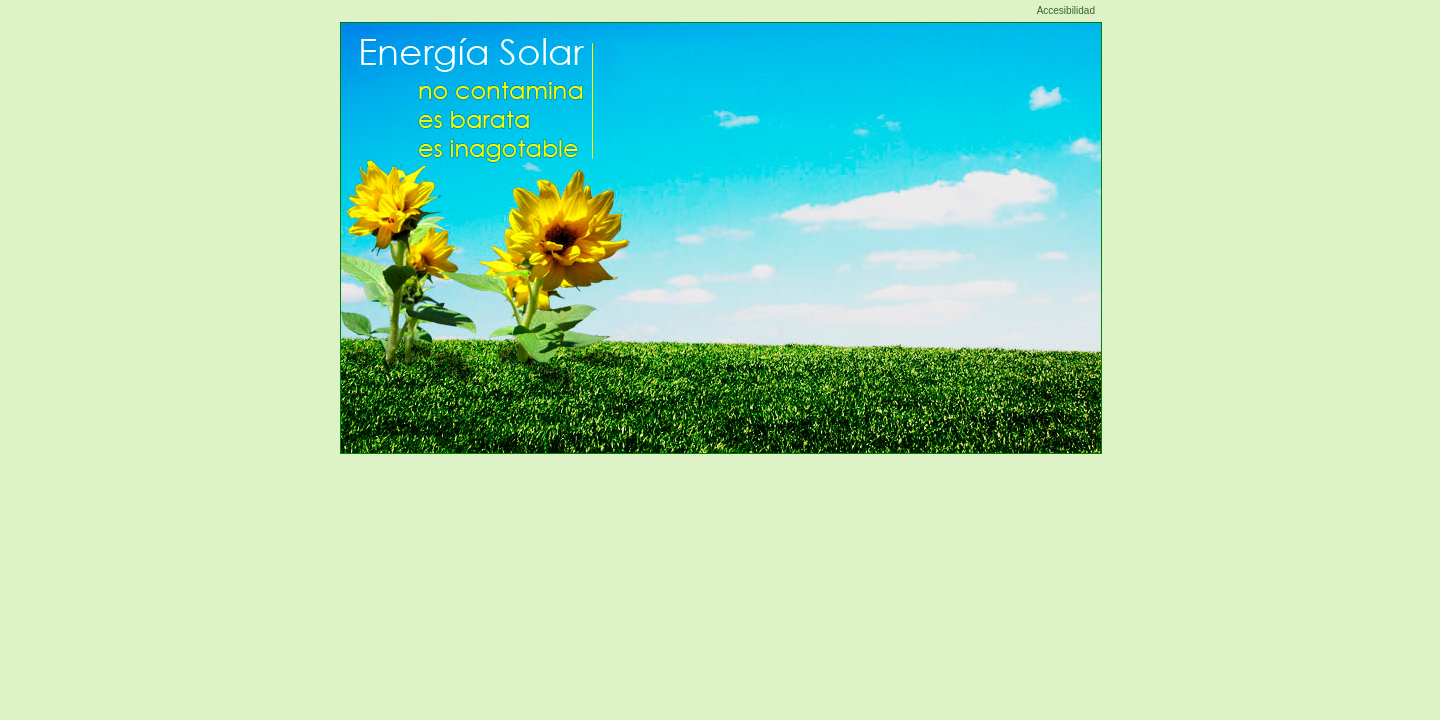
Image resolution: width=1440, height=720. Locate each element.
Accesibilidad (1066, 10)
